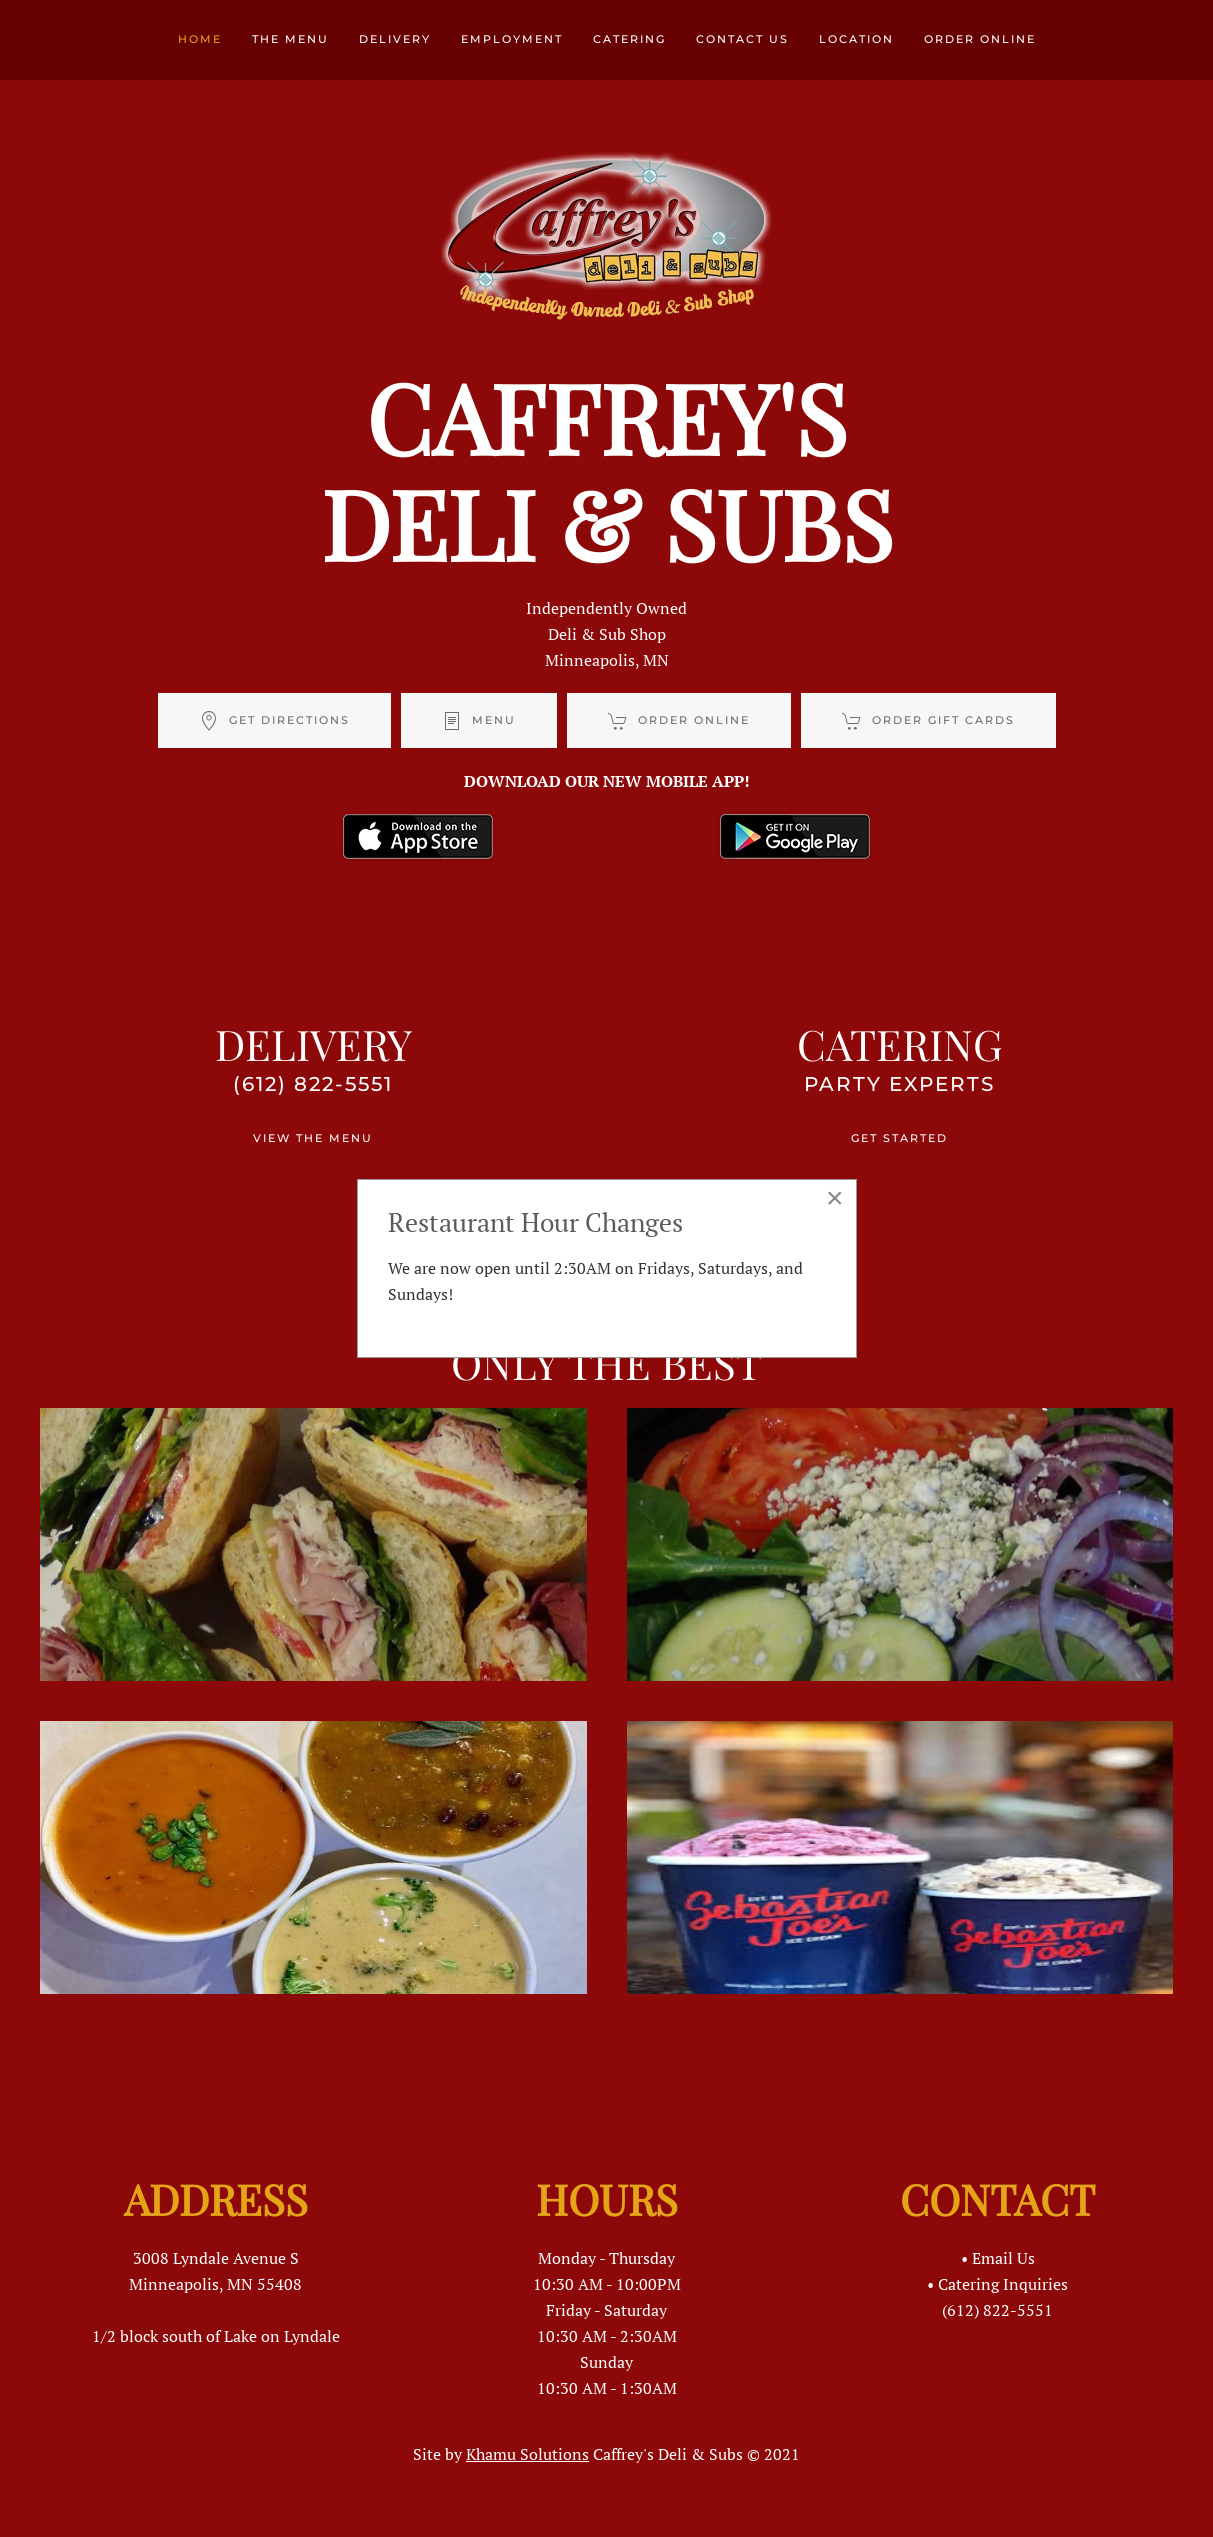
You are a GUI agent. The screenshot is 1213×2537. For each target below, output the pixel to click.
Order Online (980, 39)
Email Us (1003, 2258)
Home (200, 39)
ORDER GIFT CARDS (928, 721)
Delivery (395, 39)
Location (856, 39)
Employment (512, 39)
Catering (629, 39)
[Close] (835, 1198)
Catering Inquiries (1003, 2284)
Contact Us (742, 39)
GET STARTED (899, 1138)
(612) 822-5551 (313, 1084)
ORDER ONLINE (679, 721)
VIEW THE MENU (313, 1138)
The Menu (290, 39)
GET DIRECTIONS (274, 721)
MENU (479, 721)
